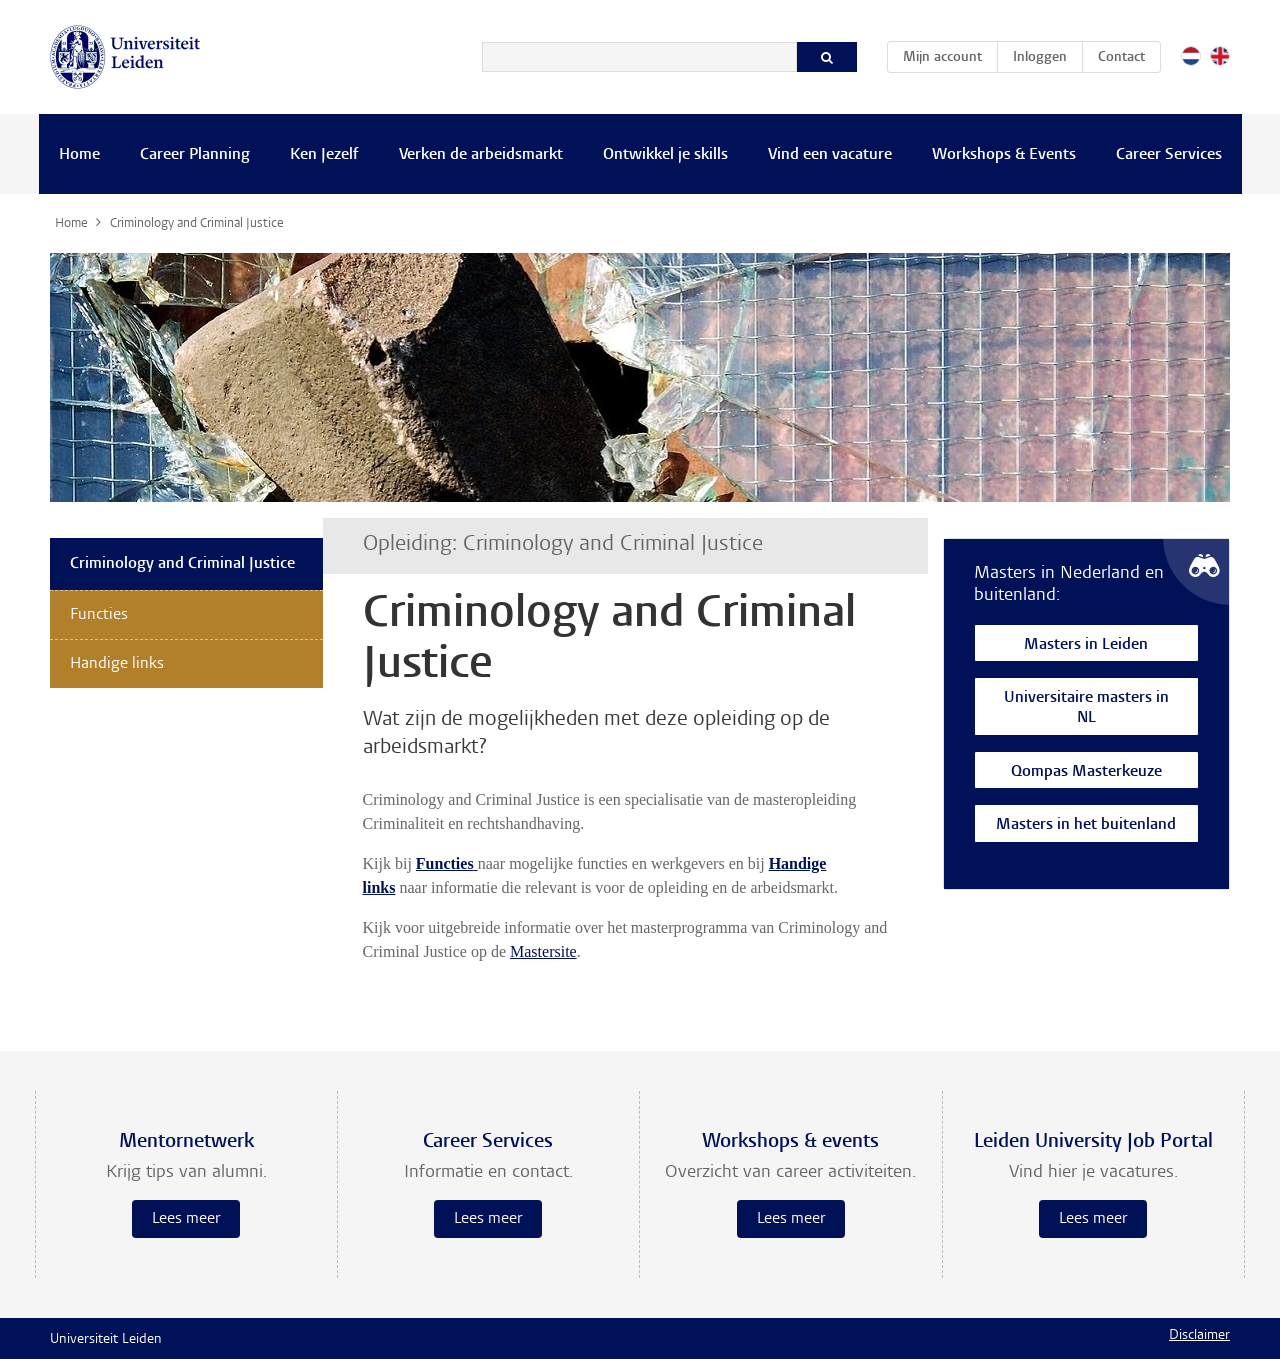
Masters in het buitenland (1086, 825)
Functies (99, 615)
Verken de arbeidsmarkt (481, 155)
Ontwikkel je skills (665, 155)
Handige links (117, 664)
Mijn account (950, 54)
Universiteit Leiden (106, 1340)
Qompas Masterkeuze (1086, 772)
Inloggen (1040, 58)
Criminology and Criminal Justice (182, 564)
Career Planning (195, 155)
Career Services (1169, 155)
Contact (1121, 58)
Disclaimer (1199, 1336)
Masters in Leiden (1086, 645)
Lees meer (186, 1219)
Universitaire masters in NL (1086, 708)
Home (79, 155)
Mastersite (543, 951)
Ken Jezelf (324, 155)
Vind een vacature (830, 155)
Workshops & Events (1004, 155)
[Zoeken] (639, 57)
